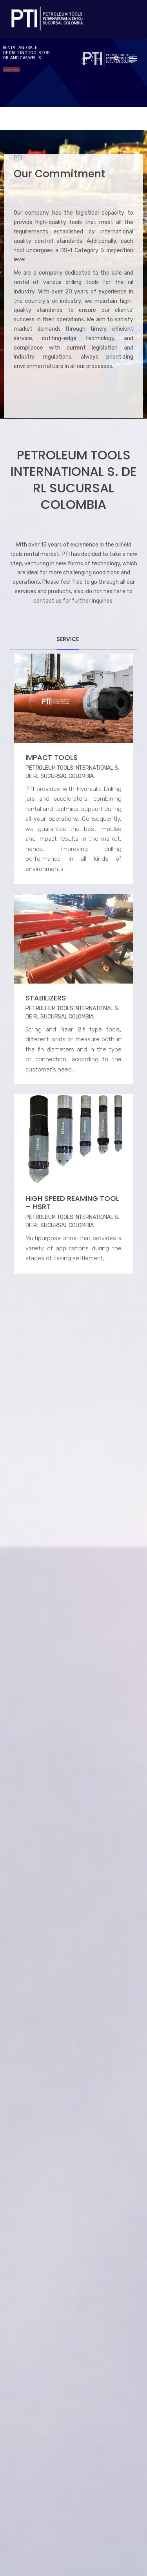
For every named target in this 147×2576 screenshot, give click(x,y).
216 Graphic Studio (57, 2551)
